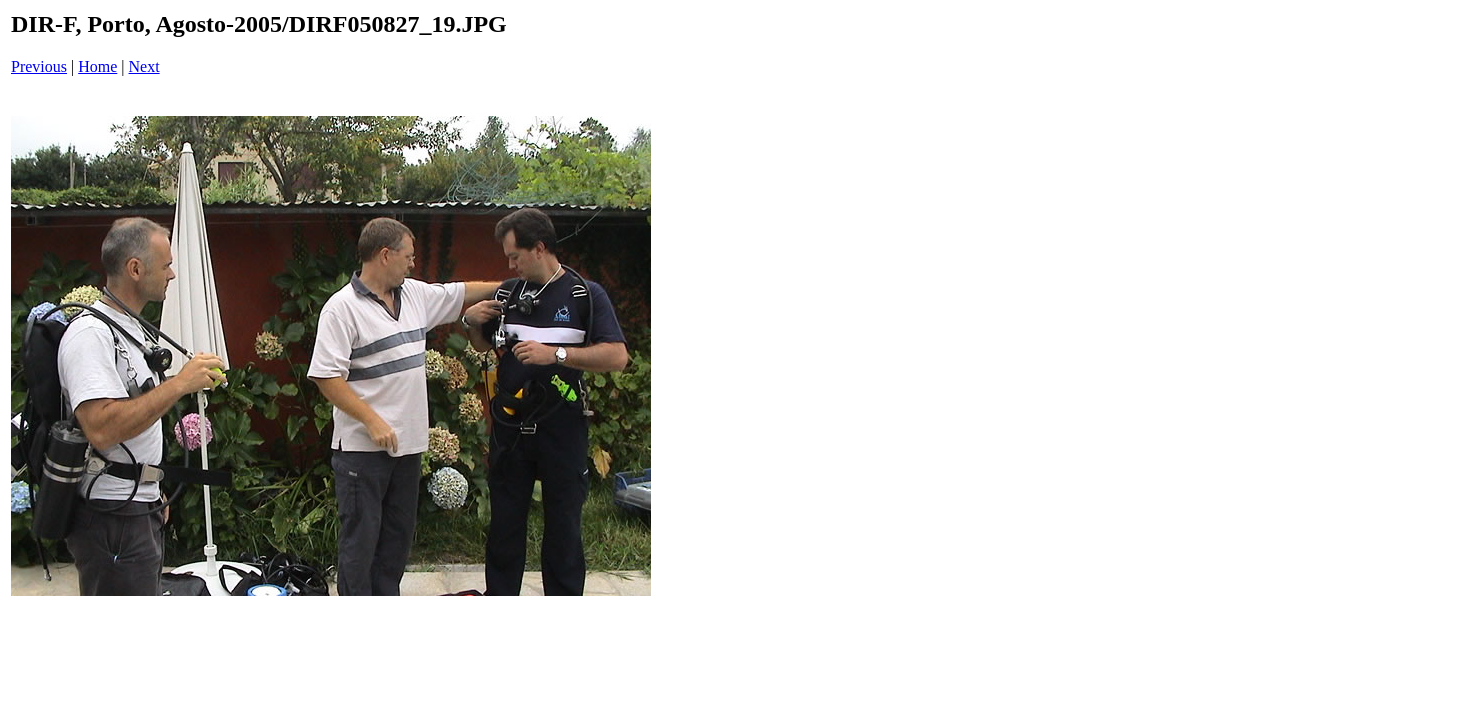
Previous (39, 66)
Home (97, 66)
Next (144, 66)
